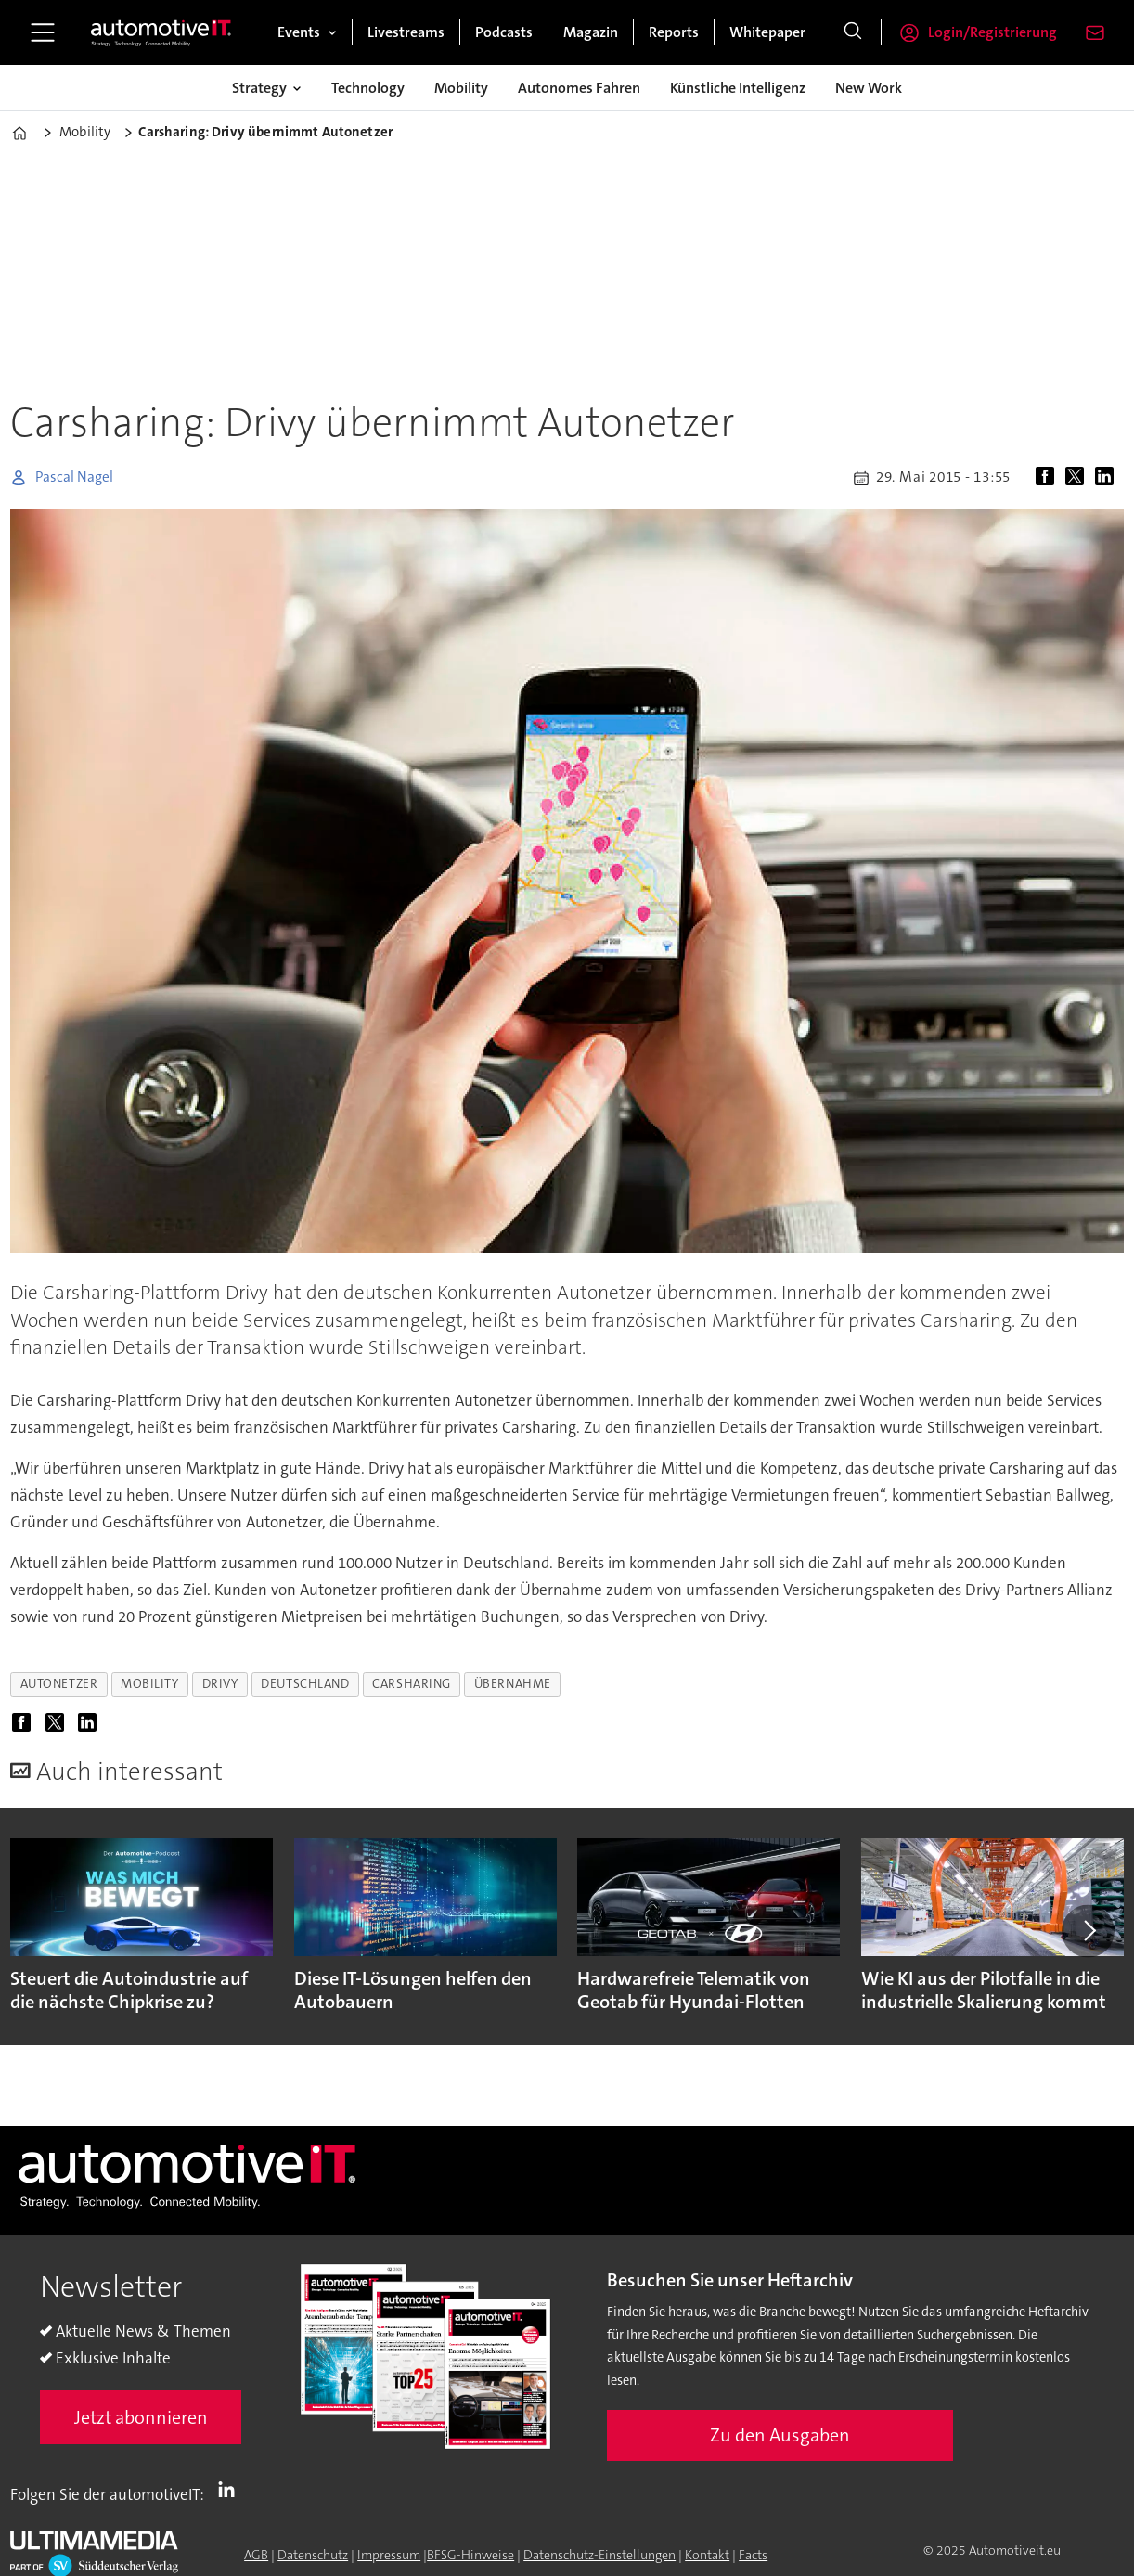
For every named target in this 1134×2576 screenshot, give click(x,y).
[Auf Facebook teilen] (1049, 478)
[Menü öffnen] (42, 32)
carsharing (411, 1684)
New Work (868, 87)
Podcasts (504, 32)
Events (298, 32)
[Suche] (852, 32)
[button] (1088, 1931)
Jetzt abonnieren (141, 2417)
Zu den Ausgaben (780, 2435)
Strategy (259, 87)
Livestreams (406, 32)
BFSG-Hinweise (470, 2554)
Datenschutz (312, 2554)
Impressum (388, 2554)
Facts (753, 2554)
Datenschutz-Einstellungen (599, 2554)
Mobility (461, 87)
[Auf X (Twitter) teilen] (1078, 478)
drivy (220, 1684)
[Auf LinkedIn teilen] (1108, 478)
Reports (674, 32)
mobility (149, 1684)
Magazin (590, 32)
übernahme (512, 1684)
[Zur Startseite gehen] (161, 32)
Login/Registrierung (992, 32)
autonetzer (58, 1684)
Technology (368, 87)
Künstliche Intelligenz (737, 87)
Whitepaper (767, 32)
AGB (256, 2554)
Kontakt (707, 2554)
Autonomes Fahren (579, 87)
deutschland (305, 1684)
